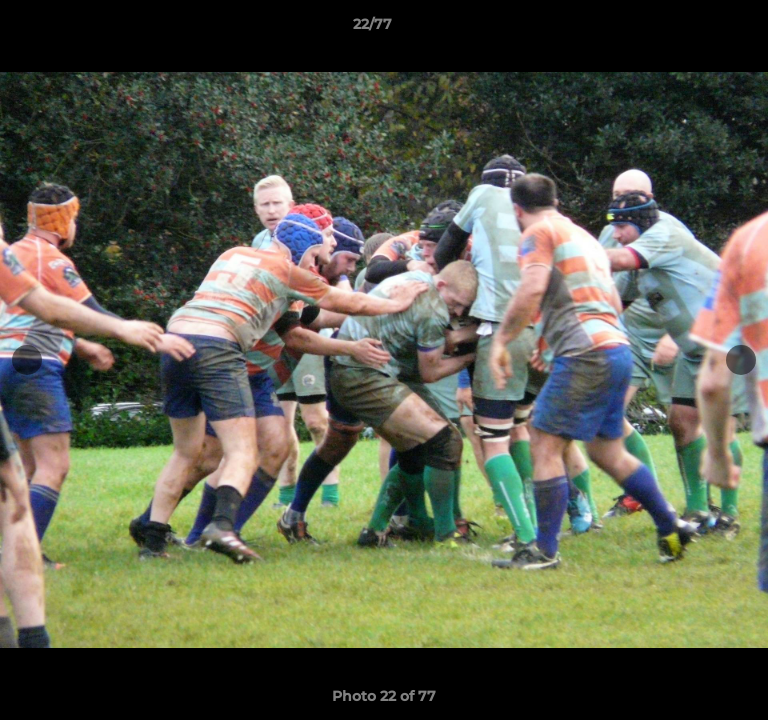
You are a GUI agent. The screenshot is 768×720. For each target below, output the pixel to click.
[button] (696, 29)
